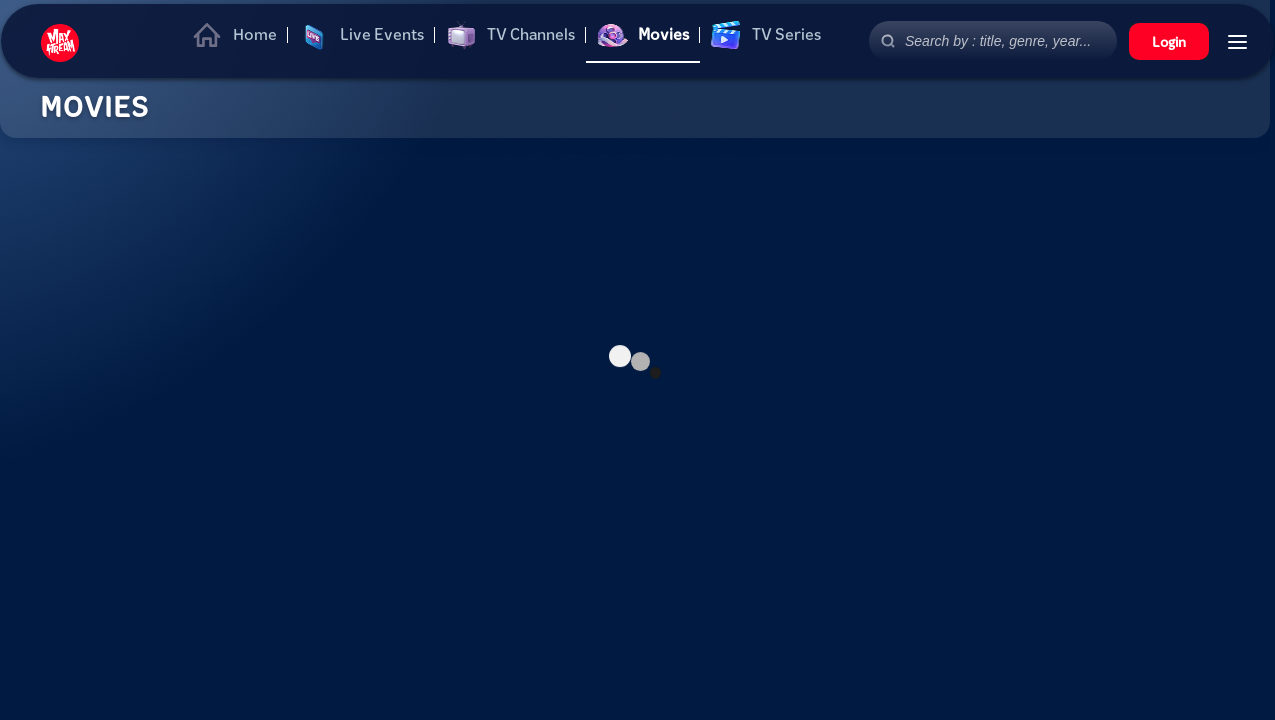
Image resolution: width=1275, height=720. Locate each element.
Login (1169, 41)
